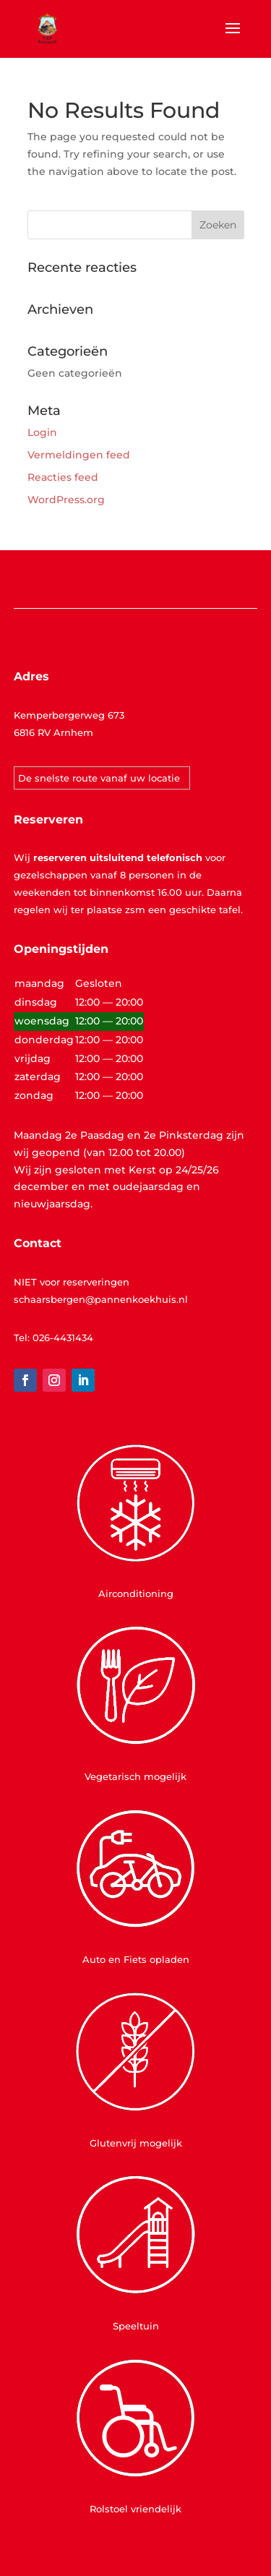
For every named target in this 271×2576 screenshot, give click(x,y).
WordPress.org (66, 499)
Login (42, 432)
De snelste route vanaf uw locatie (99, 778)
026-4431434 (63, 1337)
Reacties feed (62, 477)
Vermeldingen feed (78, 454)
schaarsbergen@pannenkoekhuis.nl (101, 1299)
